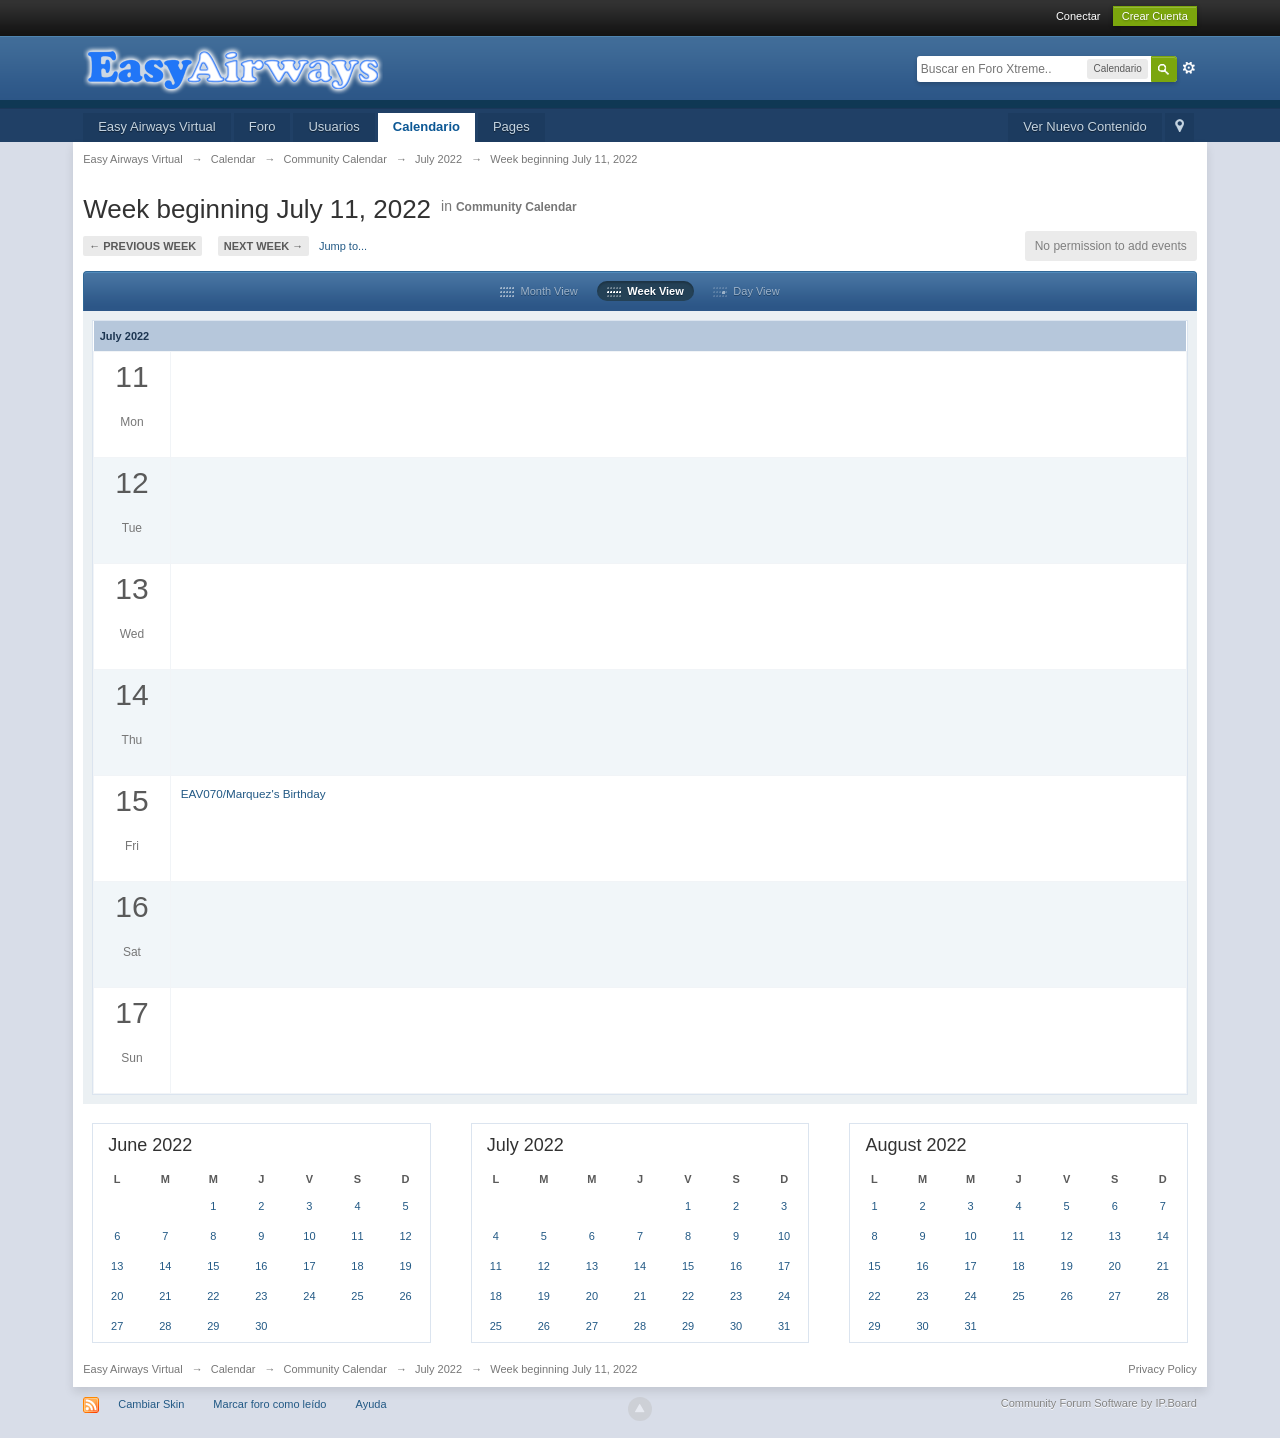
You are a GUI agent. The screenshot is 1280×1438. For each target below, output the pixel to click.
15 (213, 1266)
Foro (262, 126)
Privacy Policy (1162, 1369)
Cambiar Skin (151, 1404)
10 (309, 1236)
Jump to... (343, 246)
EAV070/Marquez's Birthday (253, 793)
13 (117, 1266)
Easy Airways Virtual (157, 126)
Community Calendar (516, 207)
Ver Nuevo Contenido (1085, 126)
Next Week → (263, 246)
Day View (746, 291)
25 (357, 1296)
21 (165, 1296)
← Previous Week (142, 246)
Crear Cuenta (1155, 16)
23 (261, 1296)
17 (309, 1266)
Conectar (1078, 16)
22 (213, 1296)
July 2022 (438, 1369)
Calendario (426, 126)
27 (117, 1326)
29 (213, 1326)
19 (405, 1266)
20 (117, 1296)
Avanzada (1189, 68)
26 (405, 1296)
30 (261, 1326)
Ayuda (371, 1404)
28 (165, 1326)
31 (784, 1326)
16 (261, 1266)
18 (357, 1266)
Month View (538, 291)
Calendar (233, 1369)
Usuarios (333, 126)
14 (165, 1266)
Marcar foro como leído (269, 1404)
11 (357, 1236)
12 (405, 1236)
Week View (645, 291)
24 (309, 1296)
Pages (511, 126)
